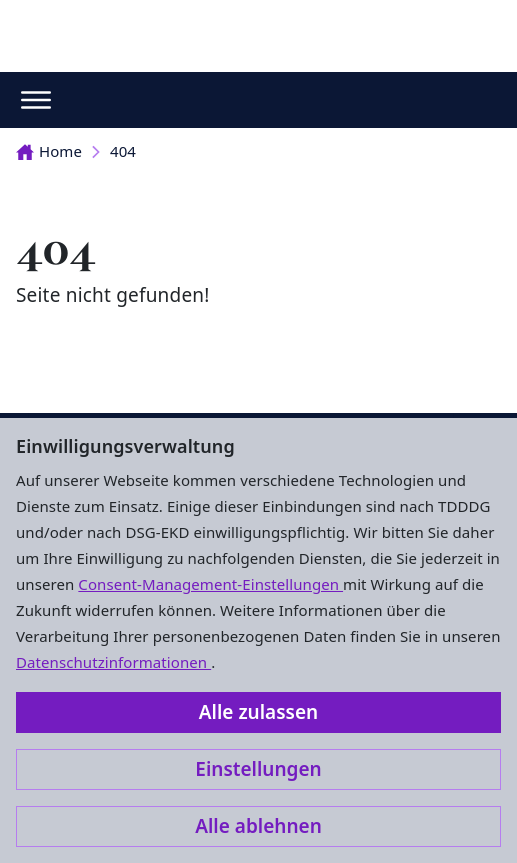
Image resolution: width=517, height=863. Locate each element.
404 (123, 151)
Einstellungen (258, 769)
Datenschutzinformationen (113, 662)
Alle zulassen (258, 712)
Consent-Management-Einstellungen (210, 584)
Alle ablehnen (258, 826)
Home (49, 151)
